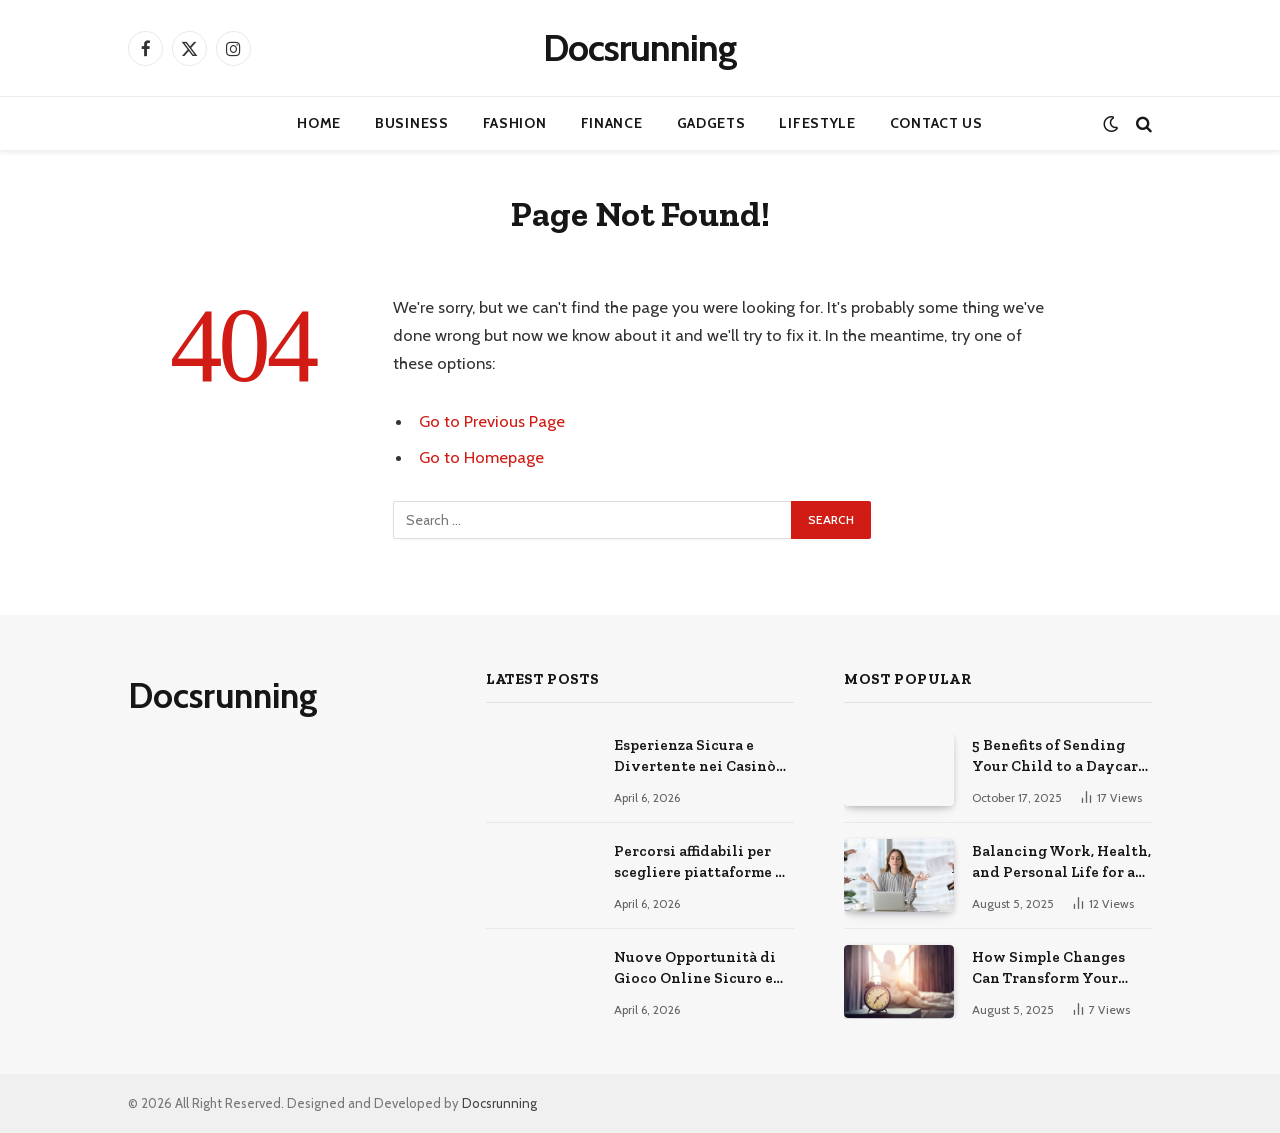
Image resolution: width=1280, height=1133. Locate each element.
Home (319, 123)
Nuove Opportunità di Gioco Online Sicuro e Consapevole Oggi (695, 969)
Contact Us (936, 123)
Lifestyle (817, 123)
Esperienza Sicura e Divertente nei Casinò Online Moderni (695, 757)
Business (412, 123)
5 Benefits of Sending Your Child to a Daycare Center (1059, 757)
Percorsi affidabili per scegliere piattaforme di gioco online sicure (702, 863)
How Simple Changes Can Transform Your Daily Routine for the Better (1050, 969)
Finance (612, 123)
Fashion (515, 123)
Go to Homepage (481, 457)
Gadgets (711, 123)
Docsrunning (499, 1103)
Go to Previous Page (492, 421)
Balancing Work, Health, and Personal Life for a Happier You (1061, 863)
